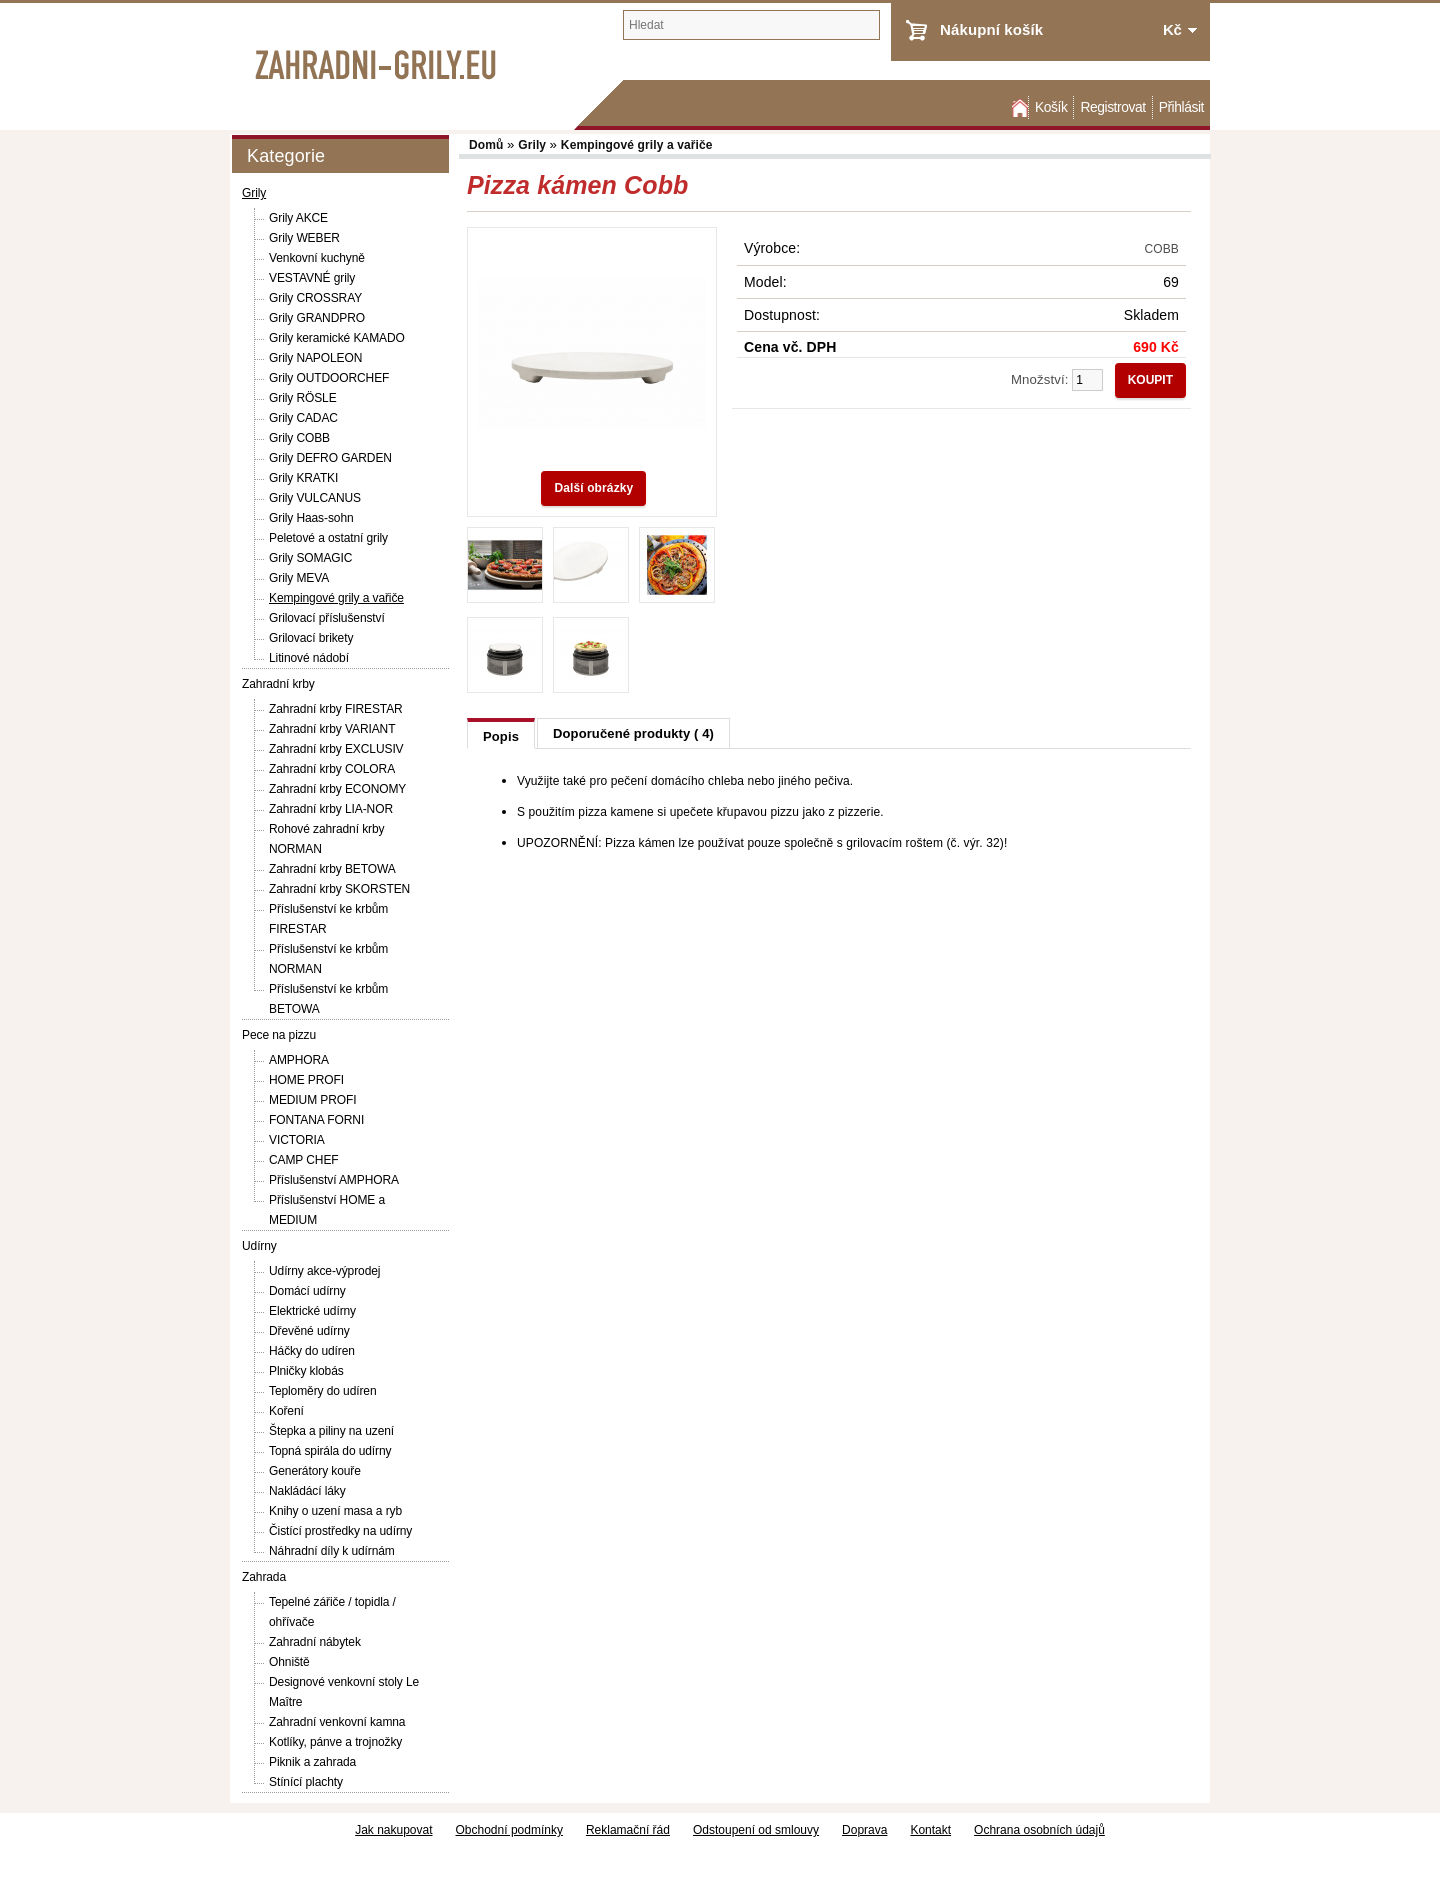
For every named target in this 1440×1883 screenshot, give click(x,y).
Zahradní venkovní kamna (337, 1722)
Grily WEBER (304, 238)
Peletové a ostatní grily (328, 538)
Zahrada (264, 1577)
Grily (254, 193)
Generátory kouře (315, 1471)
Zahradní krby (278, 684)
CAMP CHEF (304, 1160)
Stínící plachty (306, 1782)
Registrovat (1112, 107)
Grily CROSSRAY (315, 298)
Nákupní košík (991, 29)
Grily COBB (299, 438)
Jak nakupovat (393, 1830)
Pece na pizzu (279, 1035)
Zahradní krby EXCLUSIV (336, 749)
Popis (501, 736)
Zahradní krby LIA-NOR (331, 809)
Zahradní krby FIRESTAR (336, 709)
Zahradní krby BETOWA (332, 869)
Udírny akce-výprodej (324, 1271)
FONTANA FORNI (316, 1120)
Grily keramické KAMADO (337, 338)
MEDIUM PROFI (312, 1100)
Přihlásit (1181, 107)
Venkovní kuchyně (317, 258)
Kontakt (930, 1830)
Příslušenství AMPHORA (334, 1180)
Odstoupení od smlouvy (756, 1830)
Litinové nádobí (309, 658)
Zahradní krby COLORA (332, 769)
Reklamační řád (628, 1830)
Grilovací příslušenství (327, 618)
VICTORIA (297, 1140)
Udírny (259, 1246)
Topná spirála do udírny (330, 1451)
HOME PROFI (306, 1080)
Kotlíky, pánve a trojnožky (335, 1742)
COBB (1162, 249)
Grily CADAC (303, 418)
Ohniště (289, 1662)
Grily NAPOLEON (315, 358)
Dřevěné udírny (309, 1331)
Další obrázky (593, 488)
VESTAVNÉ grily (312, 278)
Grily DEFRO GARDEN (330, 458)
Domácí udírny (307, 1291)
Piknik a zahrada (312, 1762)
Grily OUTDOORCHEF (329, 378)
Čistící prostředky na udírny (340, 1531)
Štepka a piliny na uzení (331, 1431)
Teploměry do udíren (323, 1391)
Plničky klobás (306, 1371)
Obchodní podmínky (509, 1830)
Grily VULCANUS (315, 498)
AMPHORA (299, 1060)
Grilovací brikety (311, 638)
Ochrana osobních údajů (1039, 1830)
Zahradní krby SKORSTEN (339, 889)
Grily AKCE (298, 218)
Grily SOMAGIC (310, 558)
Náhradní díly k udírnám (332, 1551)
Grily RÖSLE (303, 398)
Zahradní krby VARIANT (332, 729)
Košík (1051, 107)
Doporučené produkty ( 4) (633, 733)
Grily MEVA (299, 578)
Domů (1018, 107)
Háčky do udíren (312, 1351)
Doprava (864, 1830)
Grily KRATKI (303, 478)
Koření (286, 1411)
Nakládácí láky (307, 1491)
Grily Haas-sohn (311, 518)
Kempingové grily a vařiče (336, 598)
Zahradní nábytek (315, 1642)
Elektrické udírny (312, 1311)
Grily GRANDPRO (317, 318)
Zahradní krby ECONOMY (337, 789)
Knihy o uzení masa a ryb (335, 1511)
